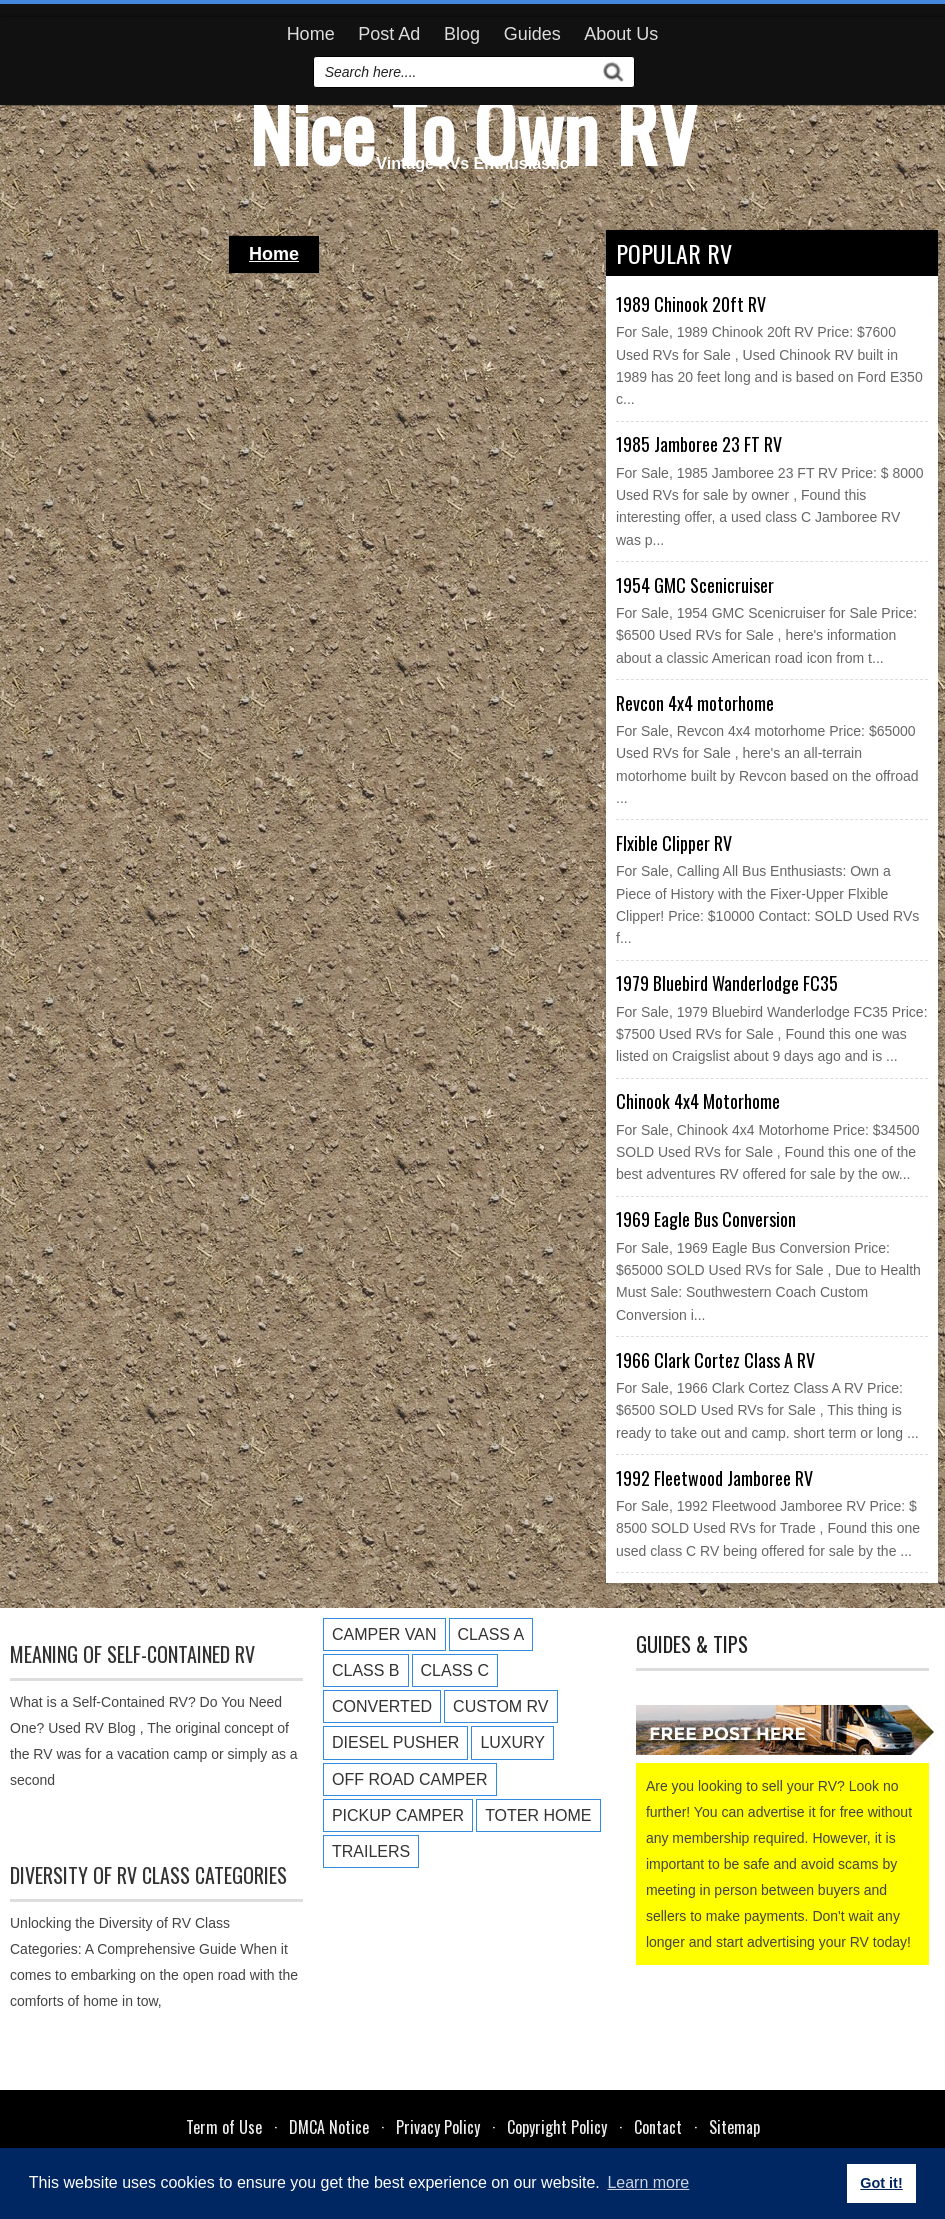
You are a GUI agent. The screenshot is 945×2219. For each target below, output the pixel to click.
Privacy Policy (438, 2127)
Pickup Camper (398, 1815)
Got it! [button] (881, 2183)
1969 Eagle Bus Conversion (706, 1219)
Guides (532, 34)
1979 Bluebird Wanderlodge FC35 (727, 983)
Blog (462, 34)
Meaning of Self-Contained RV (132, 1654)
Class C (455, 1670)
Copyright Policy (557, 2127)
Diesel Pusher (395, 1742)
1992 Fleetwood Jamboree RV (714, 1478)
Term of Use (224, 2127)
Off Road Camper (410, 1779)
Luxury (512, 1742)
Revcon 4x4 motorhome (695, 703)
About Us (621, 34)
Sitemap (734, 2127)
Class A (491, 1634)
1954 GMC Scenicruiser (695, 585)
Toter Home (538, 1815)
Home (311, 34)
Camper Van (384, 1634)
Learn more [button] (648, 2182)
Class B (366, 1670)
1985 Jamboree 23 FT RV (699, 444)
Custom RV (500, 1706)
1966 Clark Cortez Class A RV (715, 1360)
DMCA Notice (329, 2127)
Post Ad (389, 34)
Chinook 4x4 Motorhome (698, 1101)
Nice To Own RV (473, 130)
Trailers (371, 1851)
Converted (382, 1706)
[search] (457, 72)
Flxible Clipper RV (674, 843)
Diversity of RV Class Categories (148, 1875)
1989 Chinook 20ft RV (691, 304)
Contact (658, 2127)
